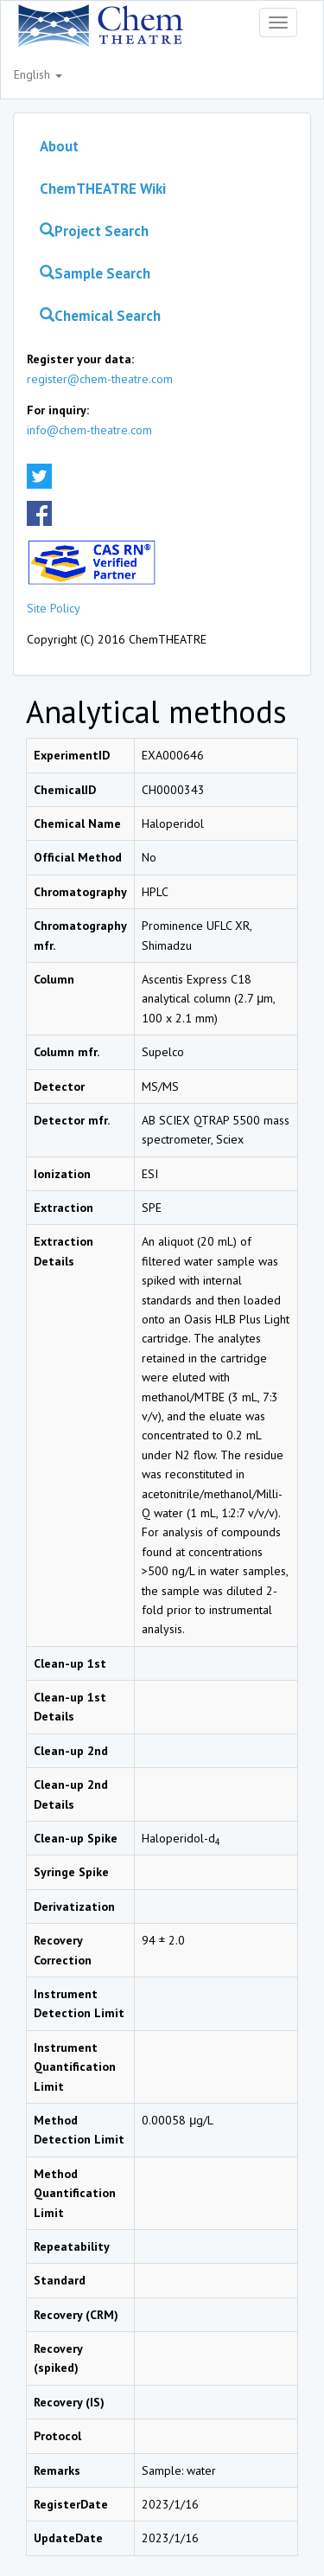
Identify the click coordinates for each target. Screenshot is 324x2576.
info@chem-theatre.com (89, 430)
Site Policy (53, 608)
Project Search (94, 230)
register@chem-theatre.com (100, 379)
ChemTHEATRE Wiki (103, 188)
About (59, 146)
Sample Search (95, 273)
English (38, 74)
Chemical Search (100, 315)
